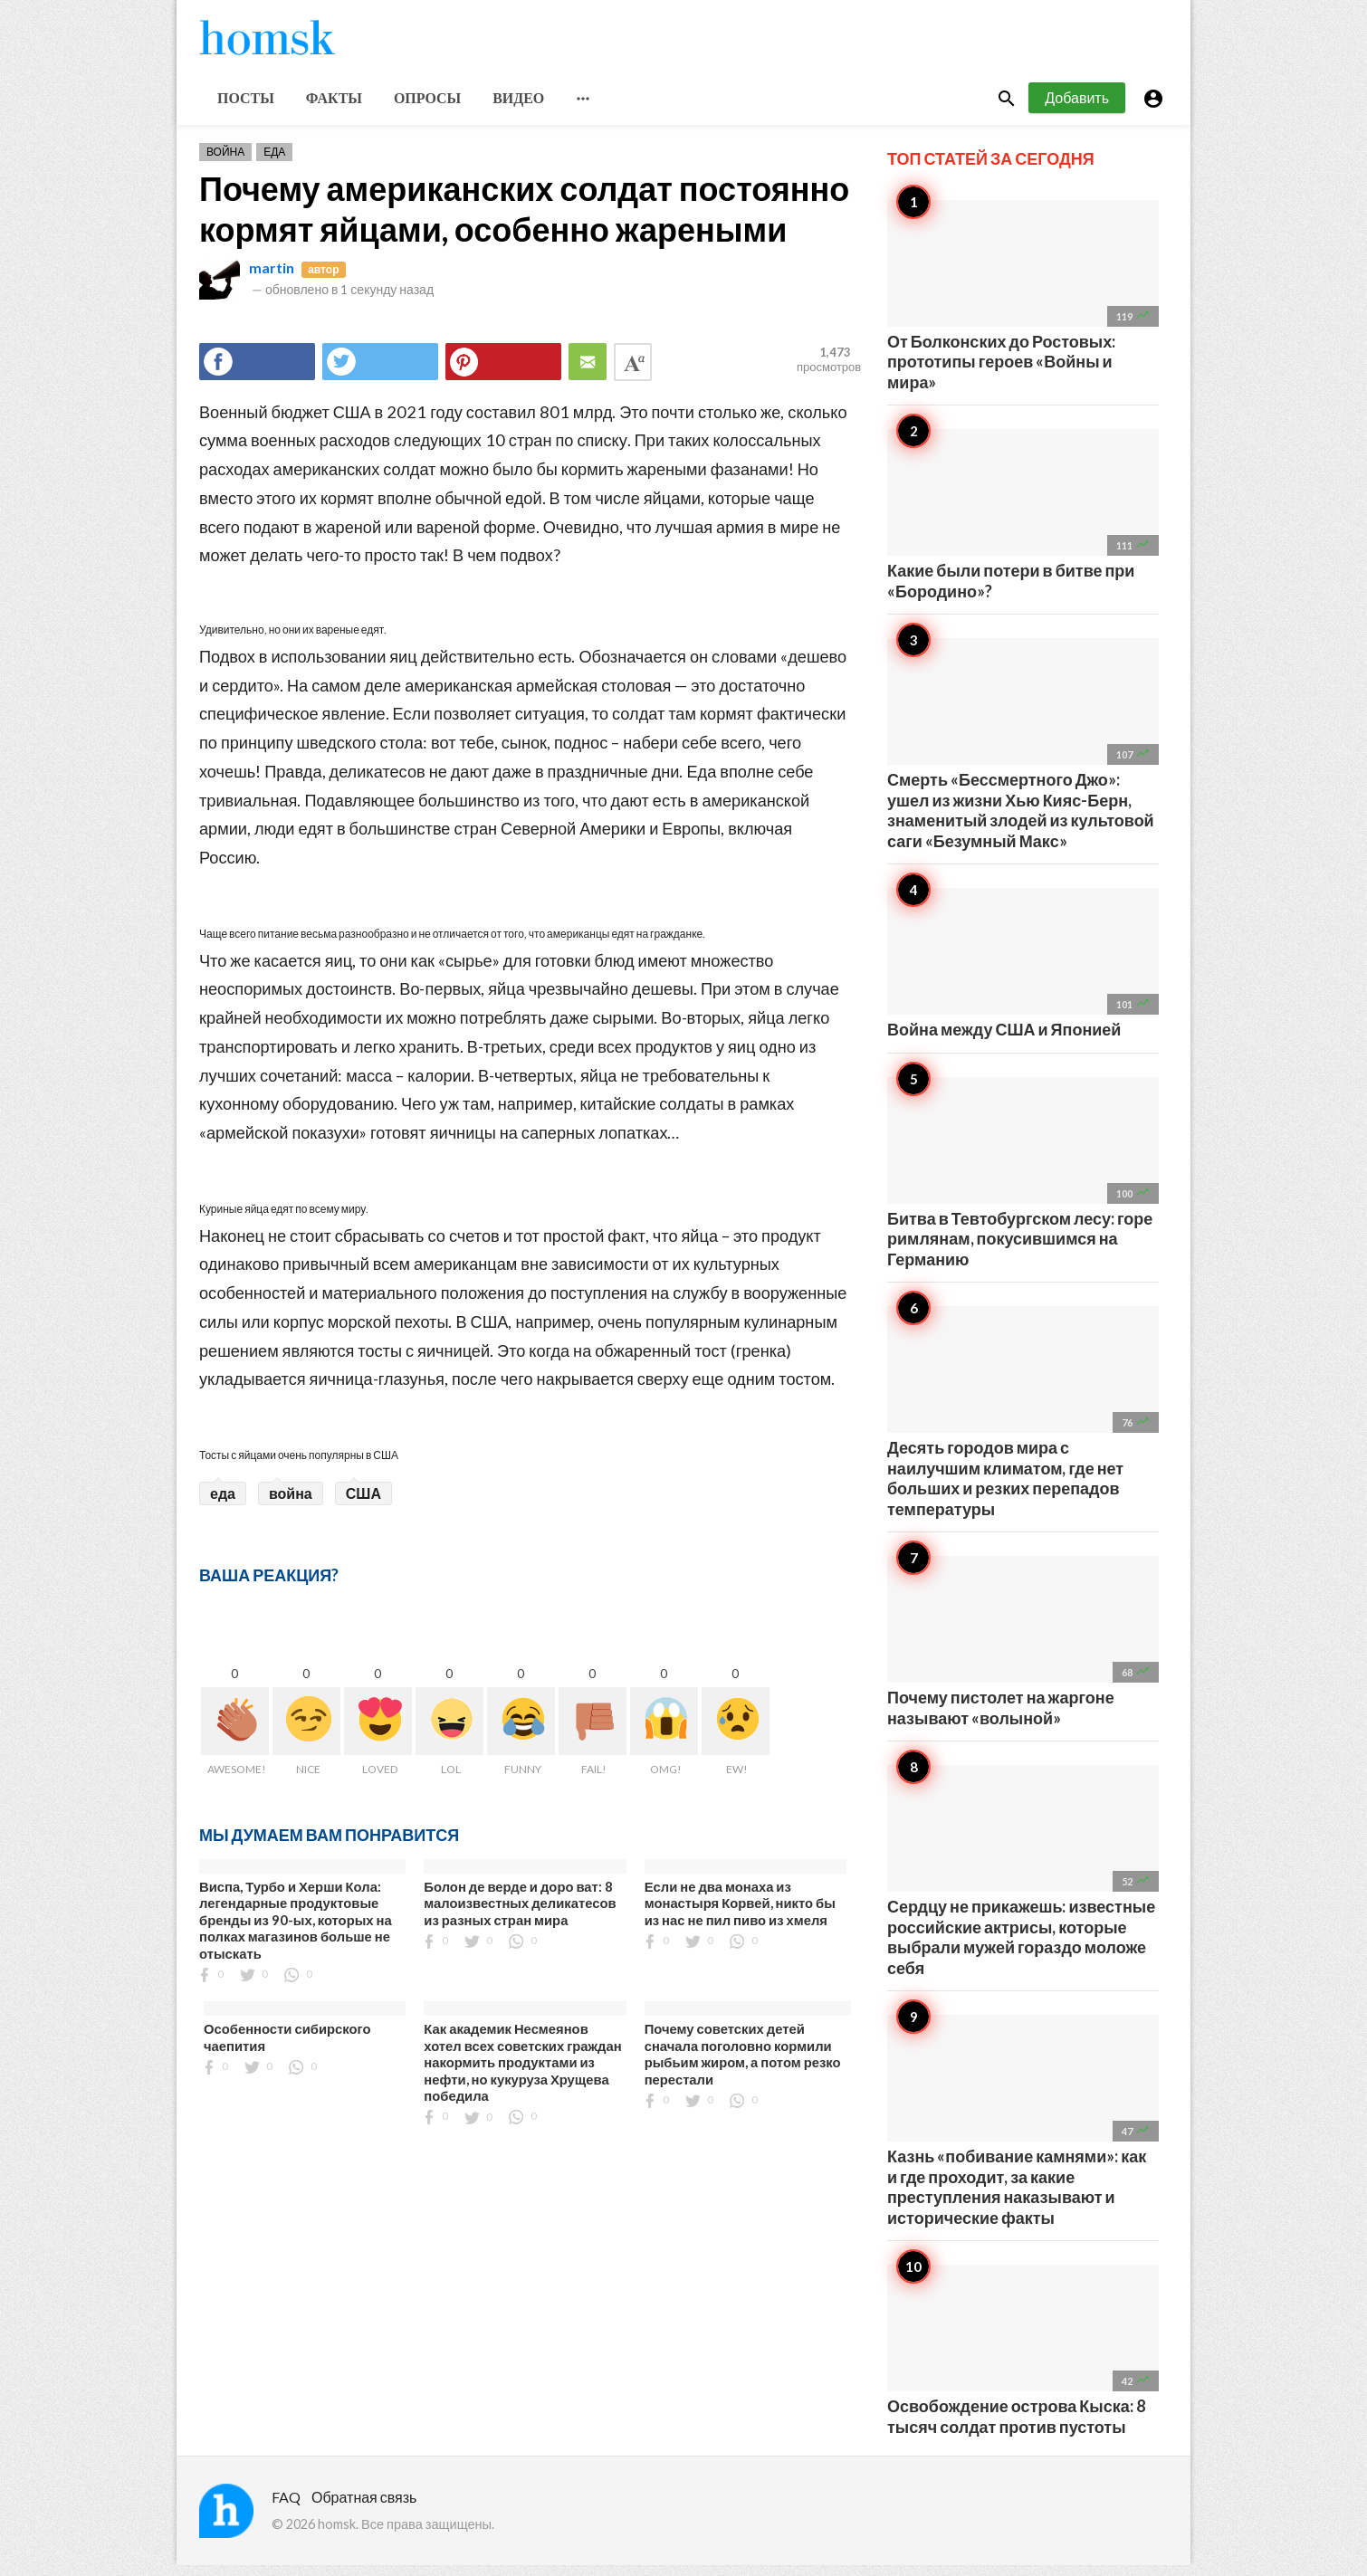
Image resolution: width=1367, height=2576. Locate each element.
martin (271, 277)
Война (225, 161)
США (363, 1503)
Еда (274, 161)
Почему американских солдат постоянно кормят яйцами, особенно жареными (524, 218)
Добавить (1077, 107)
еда (222, 1503)
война (290, 1503)
